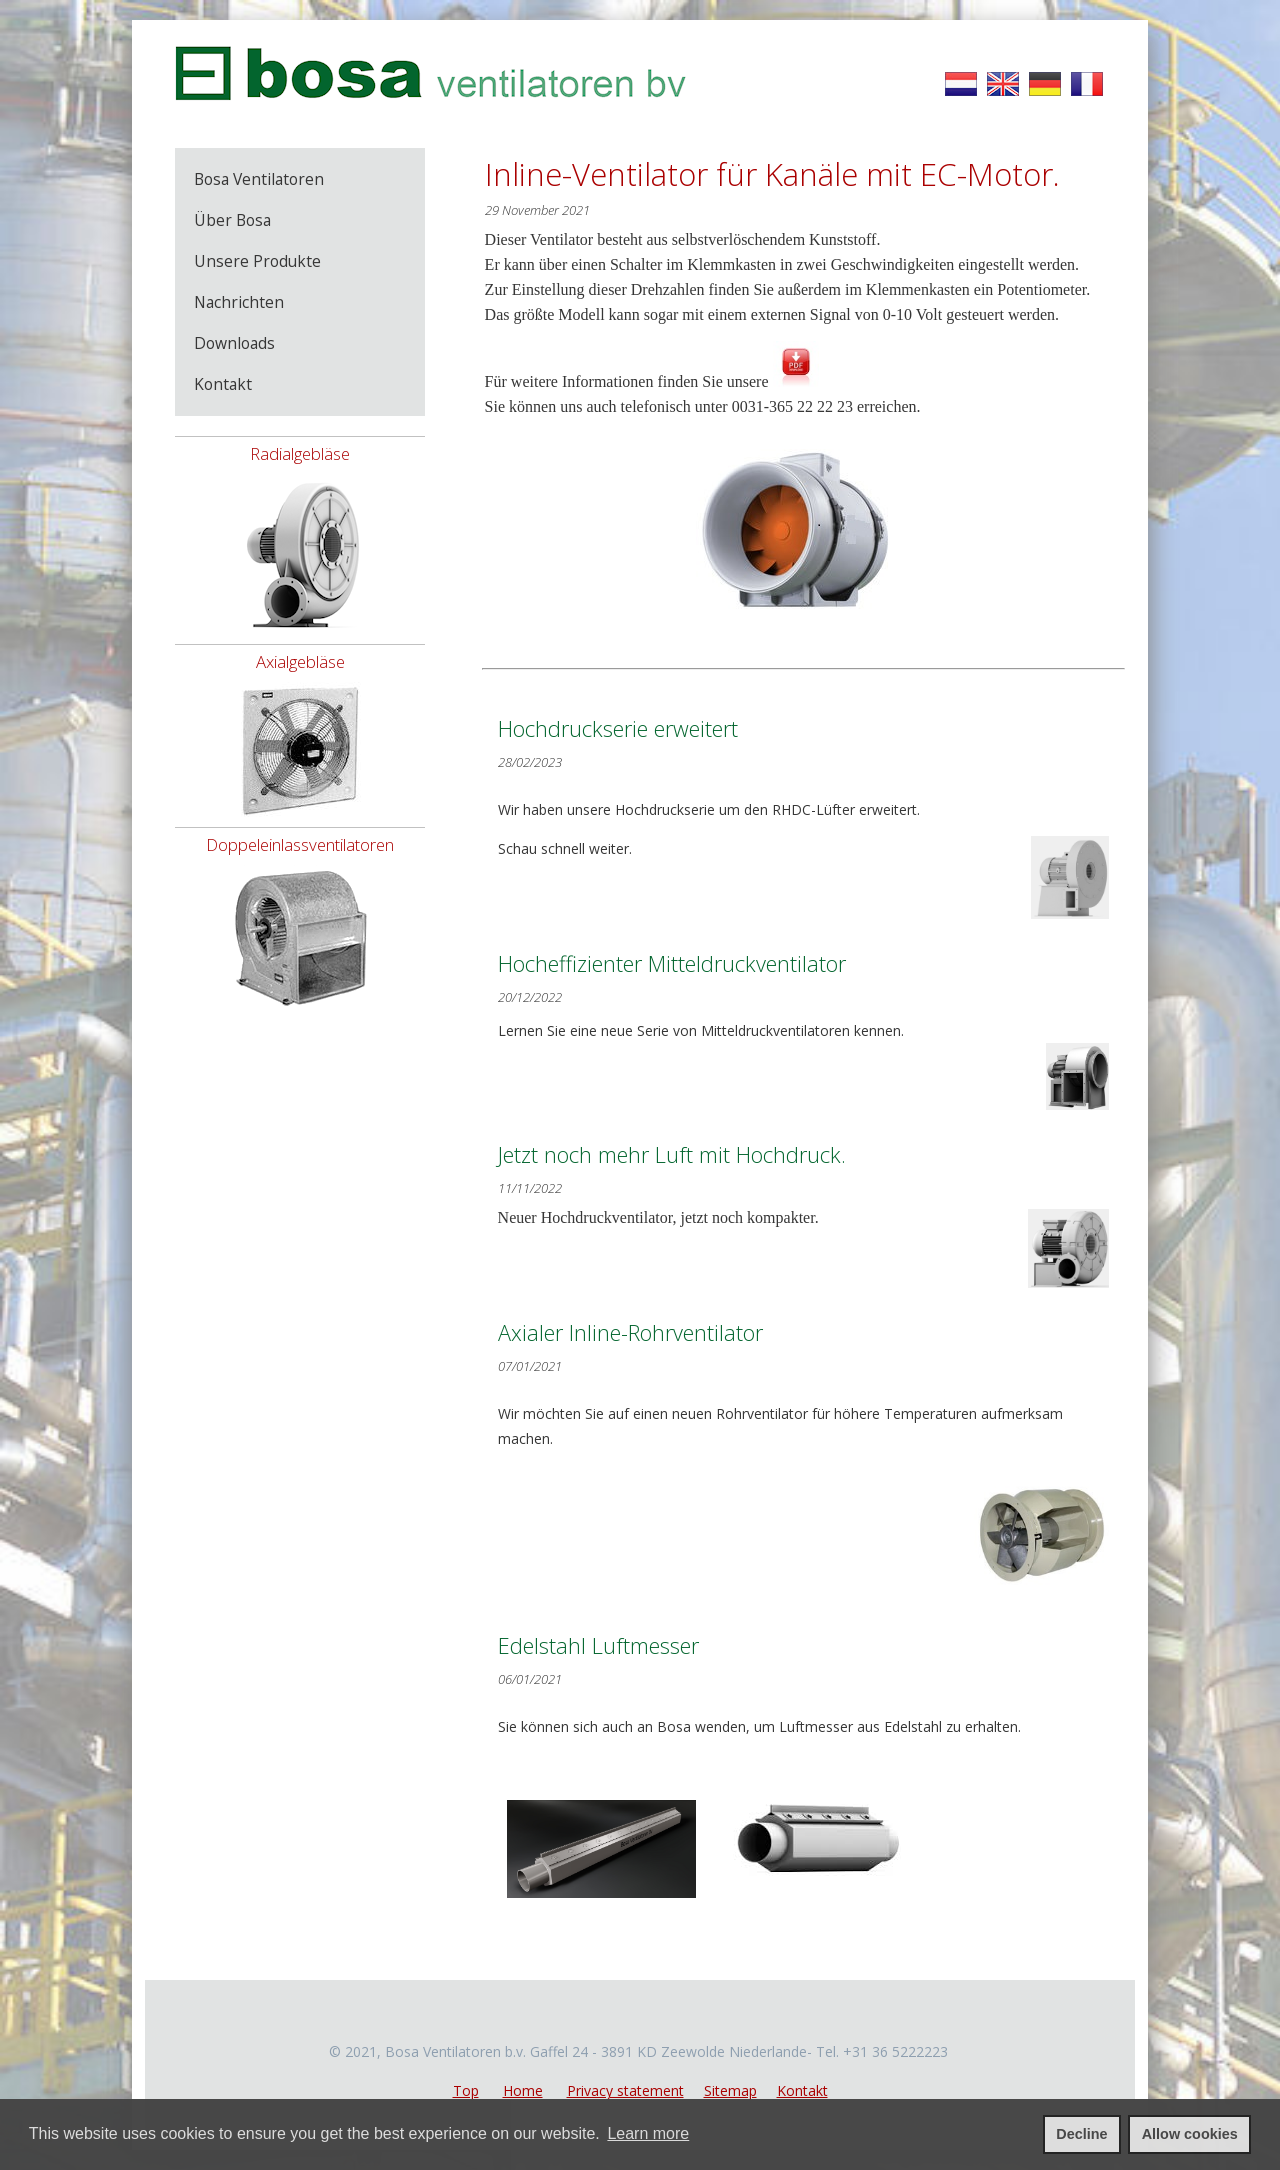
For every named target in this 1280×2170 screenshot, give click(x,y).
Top (466, 2090)
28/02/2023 (530, 762)
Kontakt (802, 2090)
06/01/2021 (530, 1679)
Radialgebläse (300, 453)
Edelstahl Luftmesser (598, 1645)
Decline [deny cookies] (1081, 2134)
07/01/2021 (530, 1366)
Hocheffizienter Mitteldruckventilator (672, 963)
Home (523, 2090)
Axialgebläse (300, 661)
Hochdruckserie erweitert (618, 728)
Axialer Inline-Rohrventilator (630, 1332)
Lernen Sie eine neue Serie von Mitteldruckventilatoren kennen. (804, 1065)
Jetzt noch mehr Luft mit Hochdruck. (672, 1154)
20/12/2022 (530, 997)
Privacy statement (625, 2090)
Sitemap (730, 2090)
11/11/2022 (530, 1188)
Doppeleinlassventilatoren (300, 844)
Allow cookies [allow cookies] (1190, 2134)
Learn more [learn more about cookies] (648, 2133)
